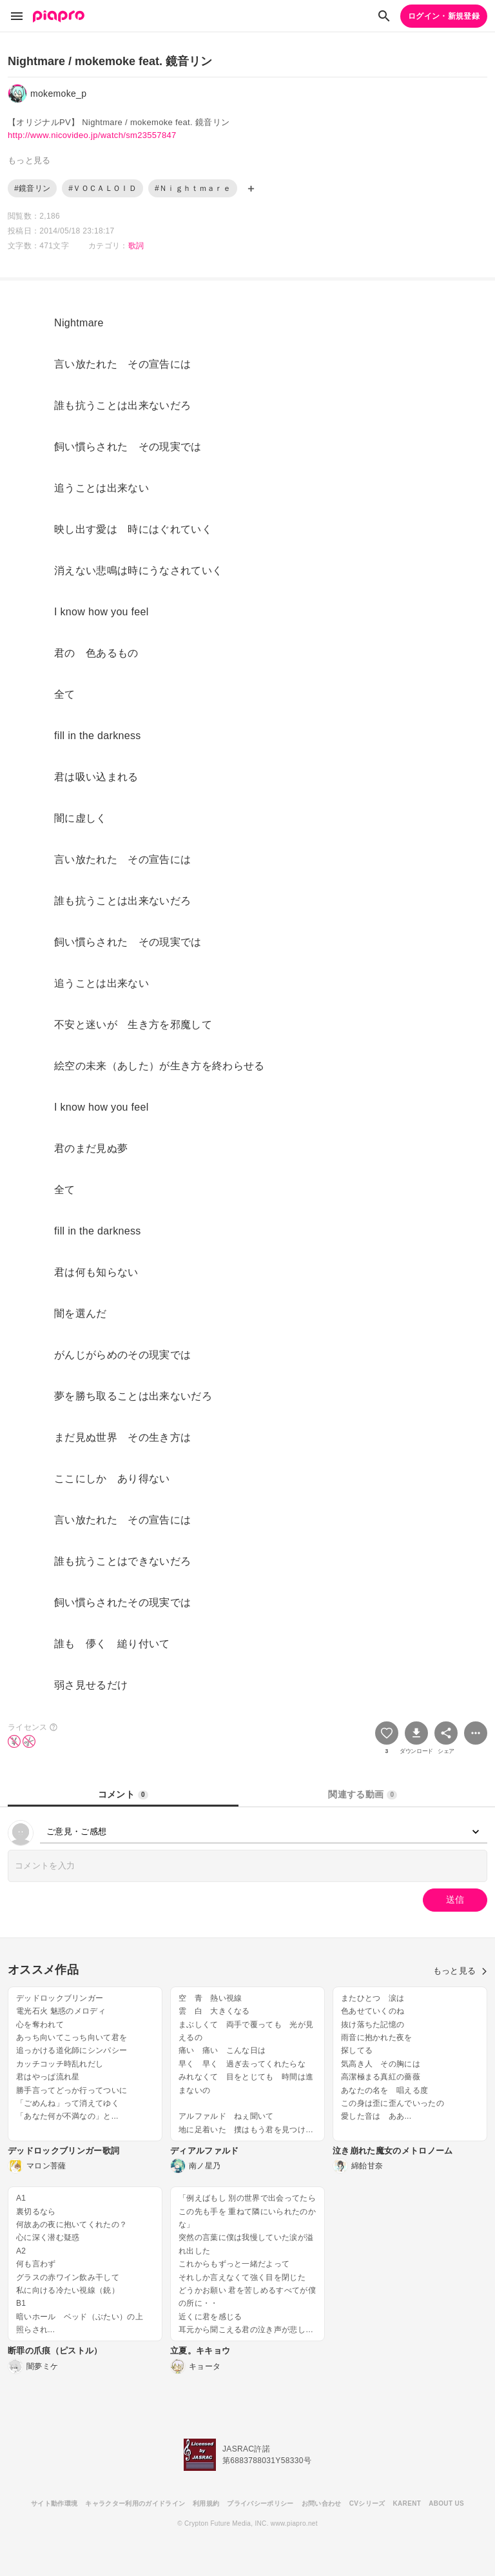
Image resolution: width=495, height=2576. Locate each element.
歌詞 (136, 245)
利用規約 (206, 2503)
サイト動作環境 (54, 2503)
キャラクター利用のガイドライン (135, 2503)
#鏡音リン (32, 188)
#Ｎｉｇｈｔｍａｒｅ (193, 188)
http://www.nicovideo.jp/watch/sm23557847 (92, 135)
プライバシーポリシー (260, 2503)
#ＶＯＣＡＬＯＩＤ (102, 188)
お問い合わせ (322, 2503)
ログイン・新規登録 (444, 16)
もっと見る (460, 1971)
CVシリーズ (367, 2503)
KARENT (407, 2503)
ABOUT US (446, 2503)
